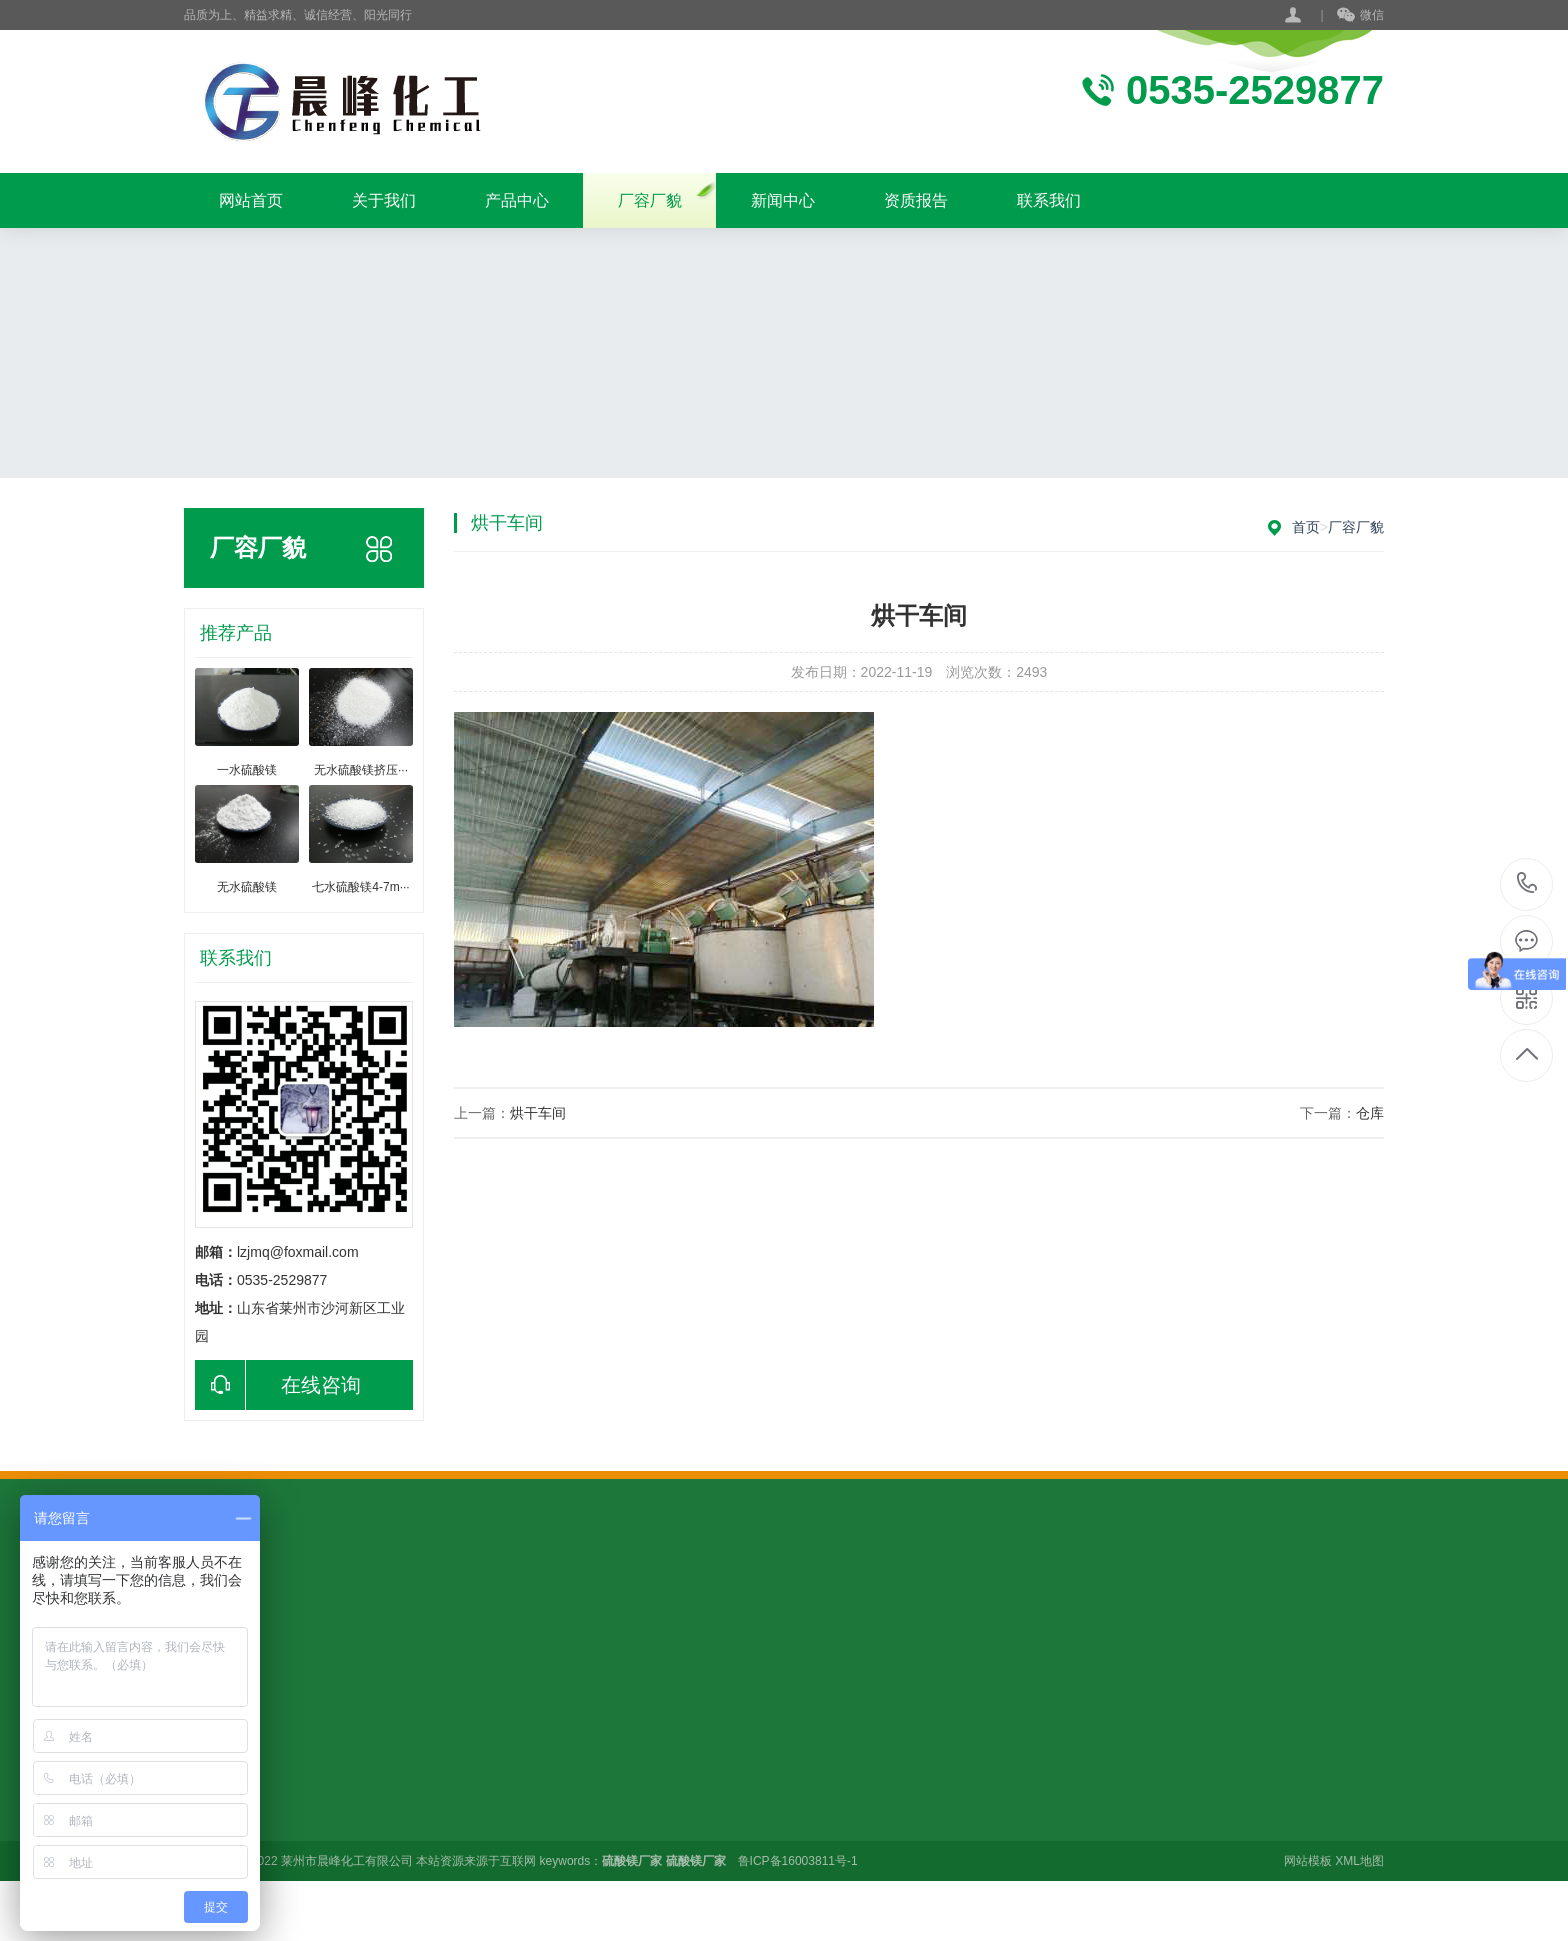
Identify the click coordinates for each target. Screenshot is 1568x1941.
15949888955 (1527, 883)
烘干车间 (538, 1113)
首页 (1306, 527)
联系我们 (1049, 200)
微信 (1360, 16)
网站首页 (251, 200)
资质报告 (916, 200)
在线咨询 (278, 1385)
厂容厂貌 (650, 200)
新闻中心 (783, 200)
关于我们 (384, 200)
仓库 (1370, 1113)
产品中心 (517, 200)
